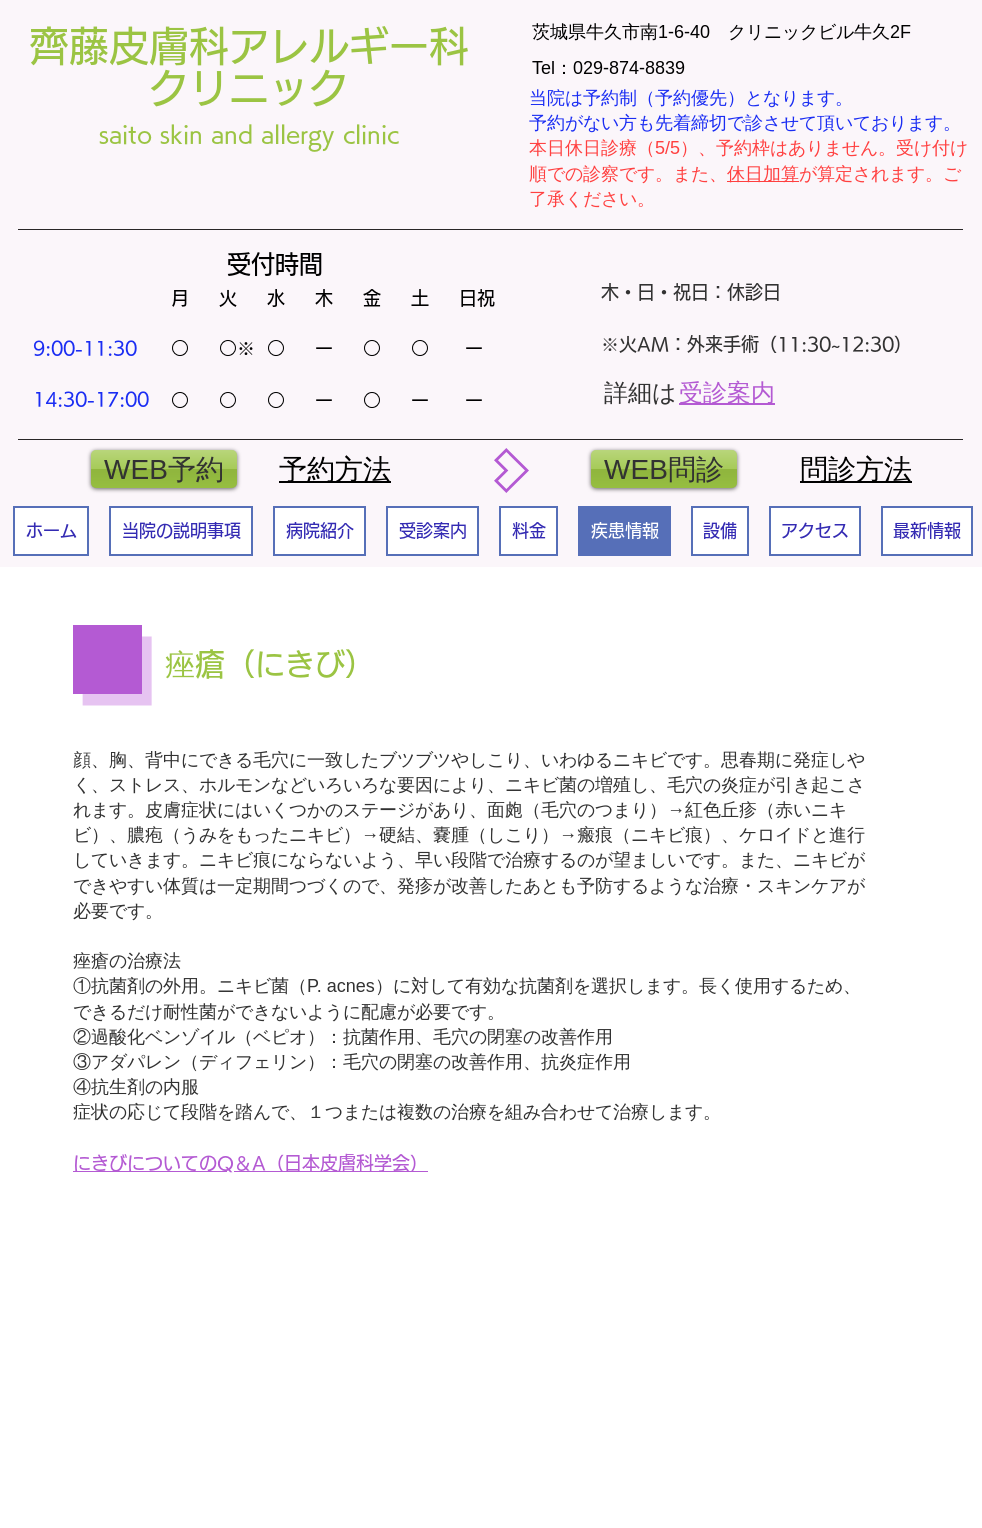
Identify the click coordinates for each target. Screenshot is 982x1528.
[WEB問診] (664, 469)
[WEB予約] (164, 469)
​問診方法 (856, 469)
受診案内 (727, 392)
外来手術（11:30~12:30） (799, 344)
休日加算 (763, 174)
